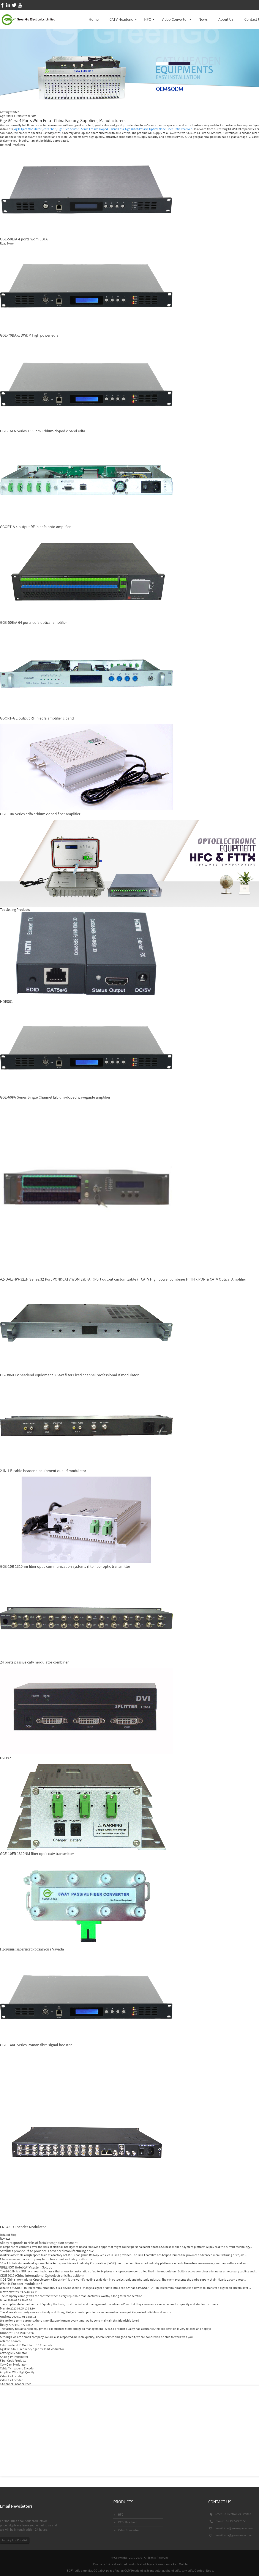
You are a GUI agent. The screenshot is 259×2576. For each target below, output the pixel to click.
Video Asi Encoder (11, 2376)
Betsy (16, 2324)
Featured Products (127, 2564)
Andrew (18, 2316)
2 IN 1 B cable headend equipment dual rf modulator (43, 1470)
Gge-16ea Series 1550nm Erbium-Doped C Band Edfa (90, 129)
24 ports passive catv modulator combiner (34, 1662)
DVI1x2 (5, 1757)
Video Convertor (175, 19)
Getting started (9, 112)
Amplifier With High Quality (17, 2372)
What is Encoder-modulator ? (21, 2283)
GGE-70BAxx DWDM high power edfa (29, 335)
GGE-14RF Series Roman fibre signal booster (36, 2044)
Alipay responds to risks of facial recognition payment (38, 2242)
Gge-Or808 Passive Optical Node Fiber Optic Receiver (158, 129)
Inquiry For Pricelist (14, 2540)
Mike (16, 2300)
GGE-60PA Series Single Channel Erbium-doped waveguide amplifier (55, 1097)
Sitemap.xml (163, 2564)
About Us (226, 19)
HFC (147, 19)
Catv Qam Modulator (13, 2364)
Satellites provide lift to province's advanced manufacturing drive (47, 2251)
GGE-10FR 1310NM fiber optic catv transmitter (37, 1853)
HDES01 (6, 1001)
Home (94, 19)
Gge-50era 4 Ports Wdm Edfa (18, 116)
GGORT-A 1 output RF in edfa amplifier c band (37, 718)
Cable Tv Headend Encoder (17, 2368)
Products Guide (103, 2564)
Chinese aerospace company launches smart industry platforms (46, 2259)
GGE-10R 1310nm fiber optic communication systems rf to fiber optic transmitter (65, 1566)
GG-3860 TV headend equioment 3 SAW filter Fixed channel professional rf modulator (69, 1374)
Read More (7, 243)
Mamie (17, 2308)
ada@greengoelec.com (238, 2535)
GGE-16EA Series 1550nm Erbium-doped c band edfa (42, 430)
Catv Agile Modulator (13, 2353)
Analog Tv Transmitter (14, 2357)
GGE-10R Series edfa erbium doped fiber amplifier (40, 813)
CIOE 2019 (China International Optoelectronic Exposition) (42, 2275)
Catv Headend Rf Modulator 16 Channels (26, 2345)
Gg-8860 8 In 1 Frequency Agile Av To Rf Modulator (32, 2349)
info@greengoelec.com (239, 2528)
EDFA (70, 2571)
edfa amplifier (83, 2571)
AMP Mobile (180, 2564)
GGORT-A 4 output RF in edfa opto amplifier (35, 526)
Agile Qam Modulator (27, 129)
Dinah (17, 2333)
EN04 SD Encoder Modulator (23, 2226)
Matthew (19, 2292)
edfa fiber (49, 129)
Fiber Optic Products (13, 2361)
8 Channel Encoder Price (15, 2384)
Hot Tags (146, 2564)
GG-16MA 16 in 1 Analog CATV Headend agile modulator (128, 2571)
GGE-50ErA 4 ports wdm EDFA (24, 239)
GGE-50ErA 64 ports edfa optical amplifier (33, 622)
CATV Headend (121, 19)
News (203, 19)
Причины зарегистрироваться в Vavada (32, 1949)
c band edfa (172, 2571)
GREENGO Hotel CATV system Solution (27, 2267)
